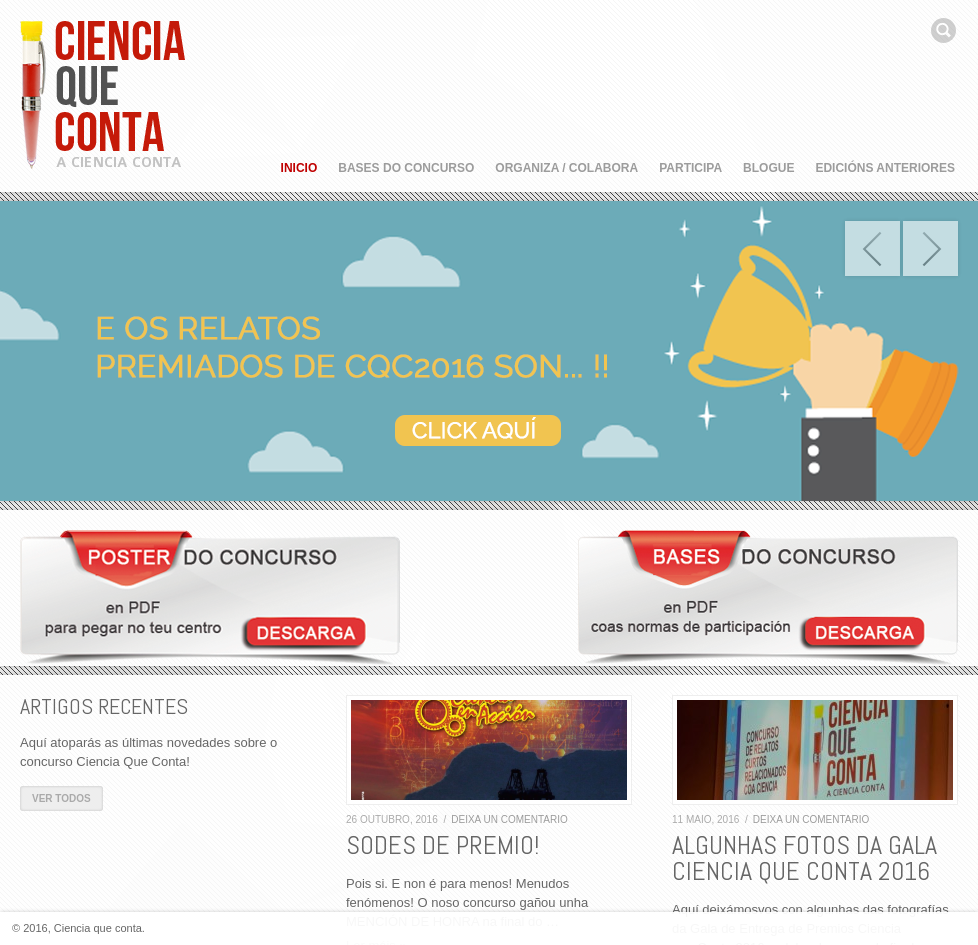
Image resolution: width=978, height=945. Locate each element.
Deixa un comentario (509, 819)
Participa (690, 168)
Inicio (299, 168)
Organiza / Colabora (566, 168)
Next (930, 248)
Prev (872, 248)
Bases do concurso (406, 168)
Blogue (768, 168)
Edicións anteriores (885, 168)
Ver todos (61, 798)
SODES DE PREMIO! (442, 845)
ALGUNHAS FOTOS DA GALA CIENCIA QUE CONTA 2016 (804, 858)
